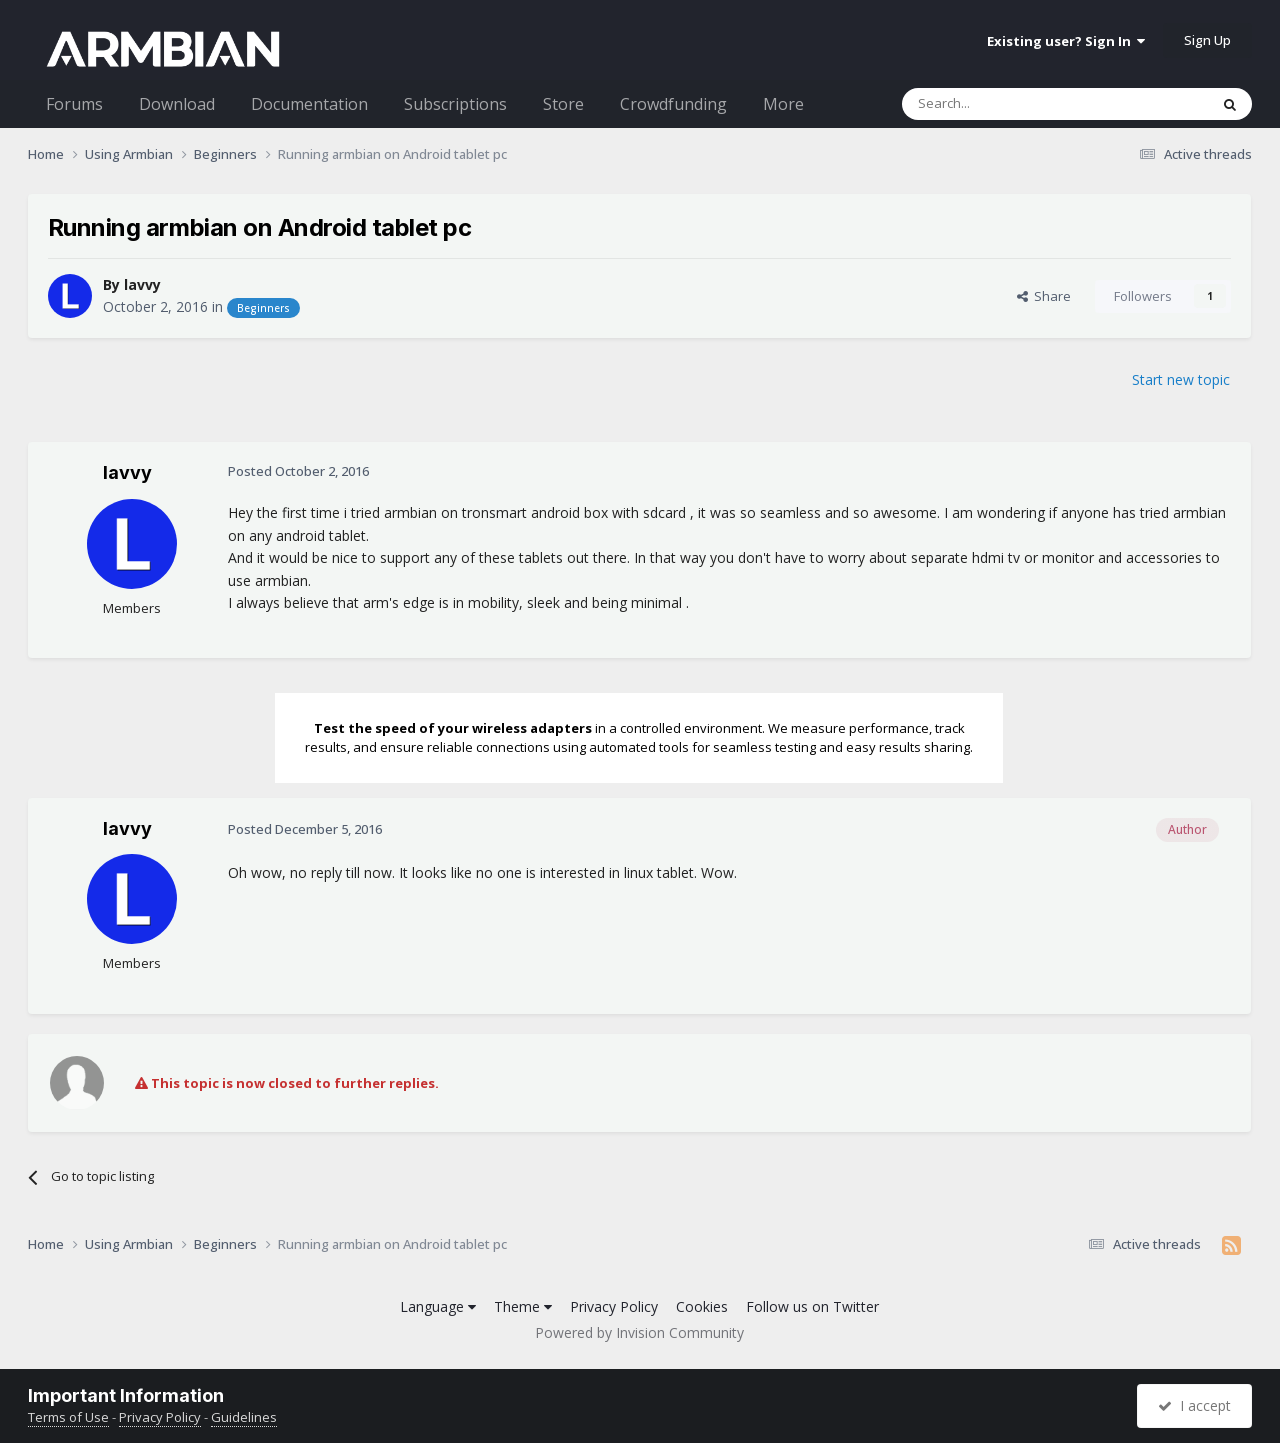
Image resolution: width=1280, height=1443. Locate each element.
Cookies (702, 1306)
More (783, 104)
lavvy (142, 284)
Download (177, 104)
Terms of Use (68, 1417)
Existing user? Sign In (1066, 41)
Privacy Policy (614, 1306)
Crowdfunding (673, 104)
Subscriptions (455, 104)
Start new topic (1181, 379)
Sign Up (1207, 40)
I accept (1194, 1405)
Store (563, 104)
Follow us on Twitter (812, 1306)
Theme (523, 1306)
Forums (74, 104)
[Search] (1006, 104)
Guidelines (244, 1417)
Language (438, 1306)
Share (1044, 296)
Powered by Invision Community (639, 1332)
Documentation (309, 104)
